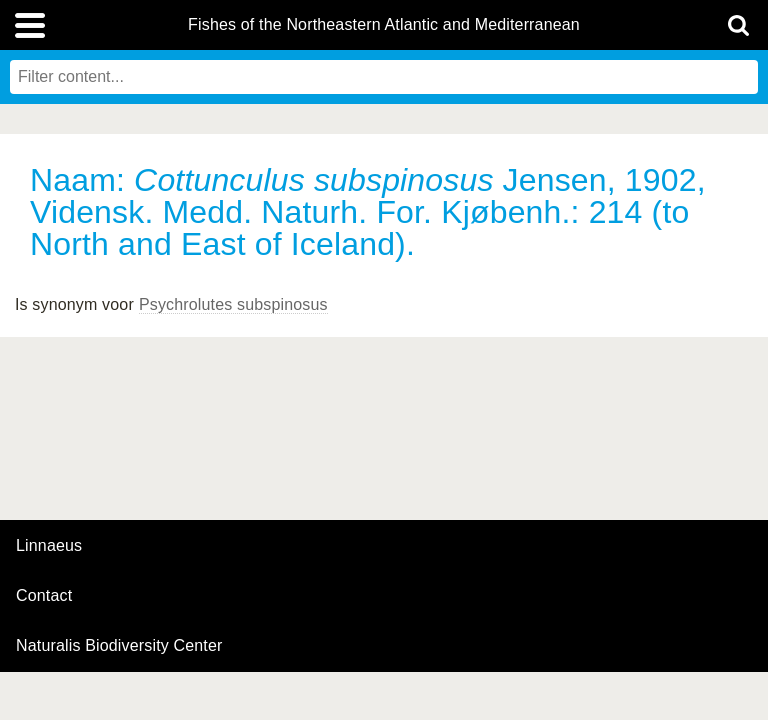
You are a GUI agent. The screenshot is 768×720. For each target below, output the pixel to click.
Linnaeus (49, 546)
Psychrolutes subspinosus (233, 304)
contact (44, 595)
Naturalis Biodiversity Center (119, 646)
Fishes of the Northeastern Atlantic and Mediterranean (384, 25)
